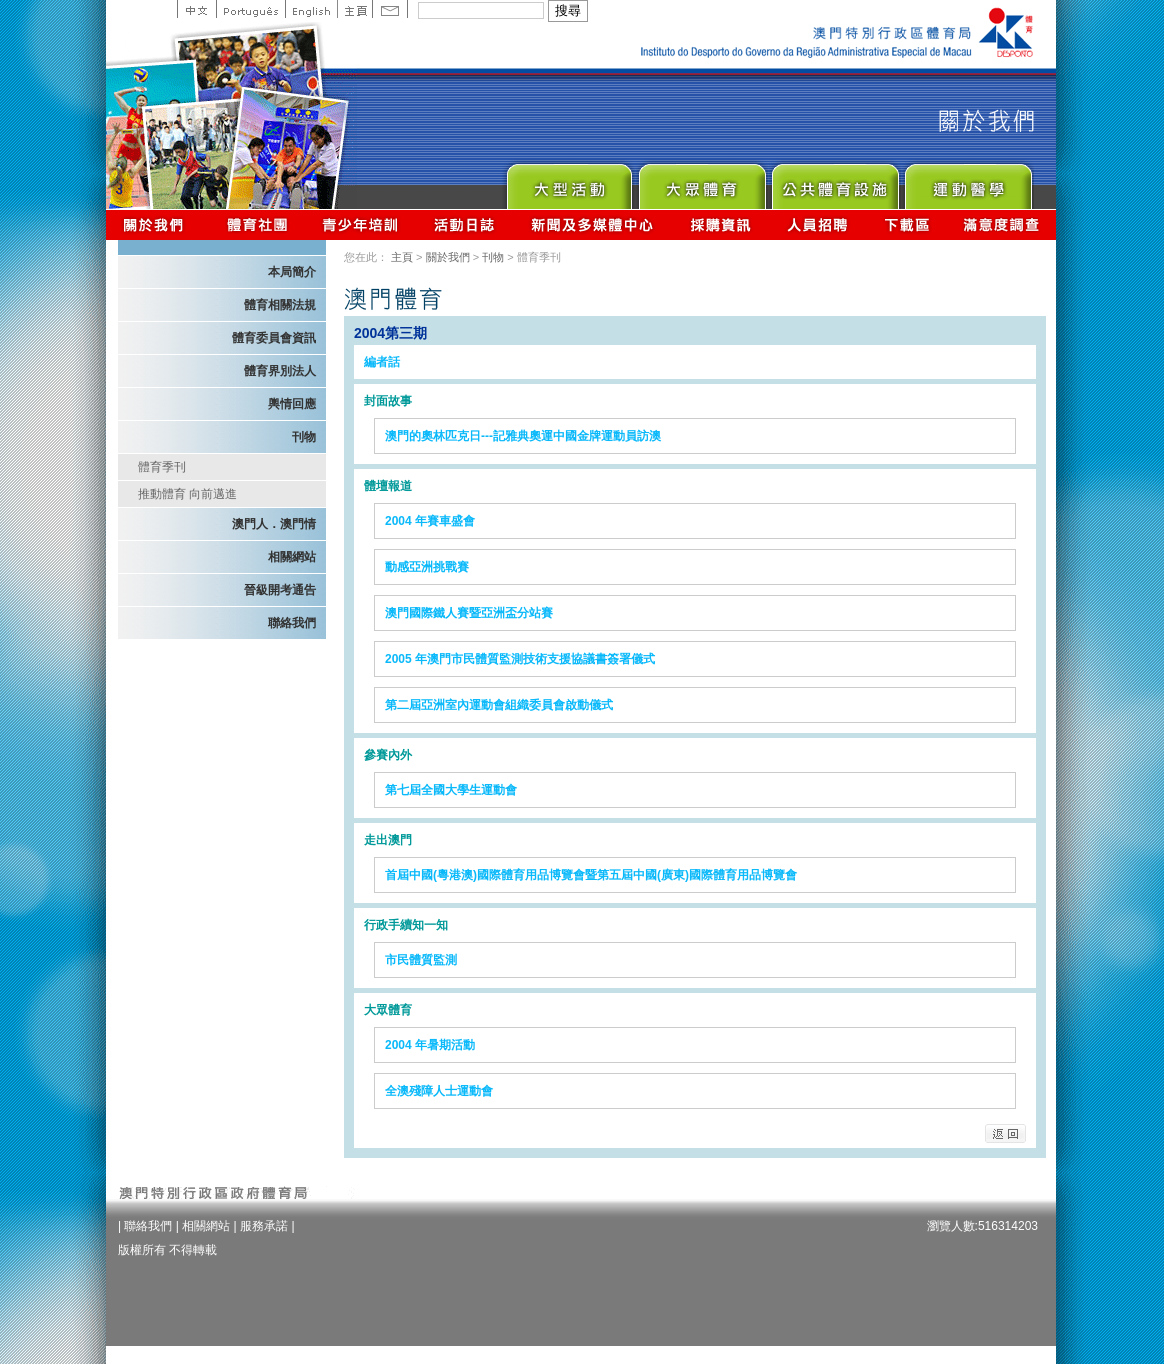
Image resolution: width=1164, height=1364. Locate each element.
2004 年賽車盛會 (430, 521)
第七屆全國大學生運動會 (451, 790)
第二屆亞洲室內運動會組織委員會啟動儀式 (499, 705)
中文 (196, 9)
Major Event (568, 181)
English (311, 9)
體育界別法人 (280, 371)
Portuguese (250, 9)
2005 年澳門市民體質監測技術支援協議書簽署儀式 (520, 659)
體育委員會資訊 (274, 338)
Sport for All (701, 181)
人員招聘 (817, 224)
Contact (390, 9)
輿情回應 (292, 404)
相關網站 (292, 557)
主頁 (354, 9)
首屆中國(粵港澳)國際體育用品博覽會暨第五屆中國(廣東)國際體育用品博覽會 (591, 875)
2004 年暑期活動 (430, 1045)
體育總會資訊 (257, 224)
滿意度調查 (1002, 224)
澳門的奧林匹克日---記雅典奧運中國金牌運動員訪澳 (523, 436)
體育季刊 (162, 467)
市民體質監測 (421, 960)
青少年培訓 (361, 224)
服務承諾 (264, 1226)
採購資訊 (720, 224)
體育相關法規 (280, 305)
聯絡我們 (292, 623)
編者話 (382, 362)
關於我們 (157, 224)
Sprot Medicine (967, 181)
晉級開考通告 (280, 590)
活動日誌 (465, 224)
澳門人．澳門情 (274, 524)
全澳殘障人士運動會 (439, 1091)
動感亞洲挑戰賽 (427, 567)
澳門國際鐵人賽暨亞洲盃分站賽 (469, 613)
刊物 (304, 437)
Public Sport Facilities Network (834, 181)
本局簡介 (292, 272)
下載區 (906, 224)
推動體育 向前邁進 (187, 494)
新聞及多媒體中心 (593, 224)
